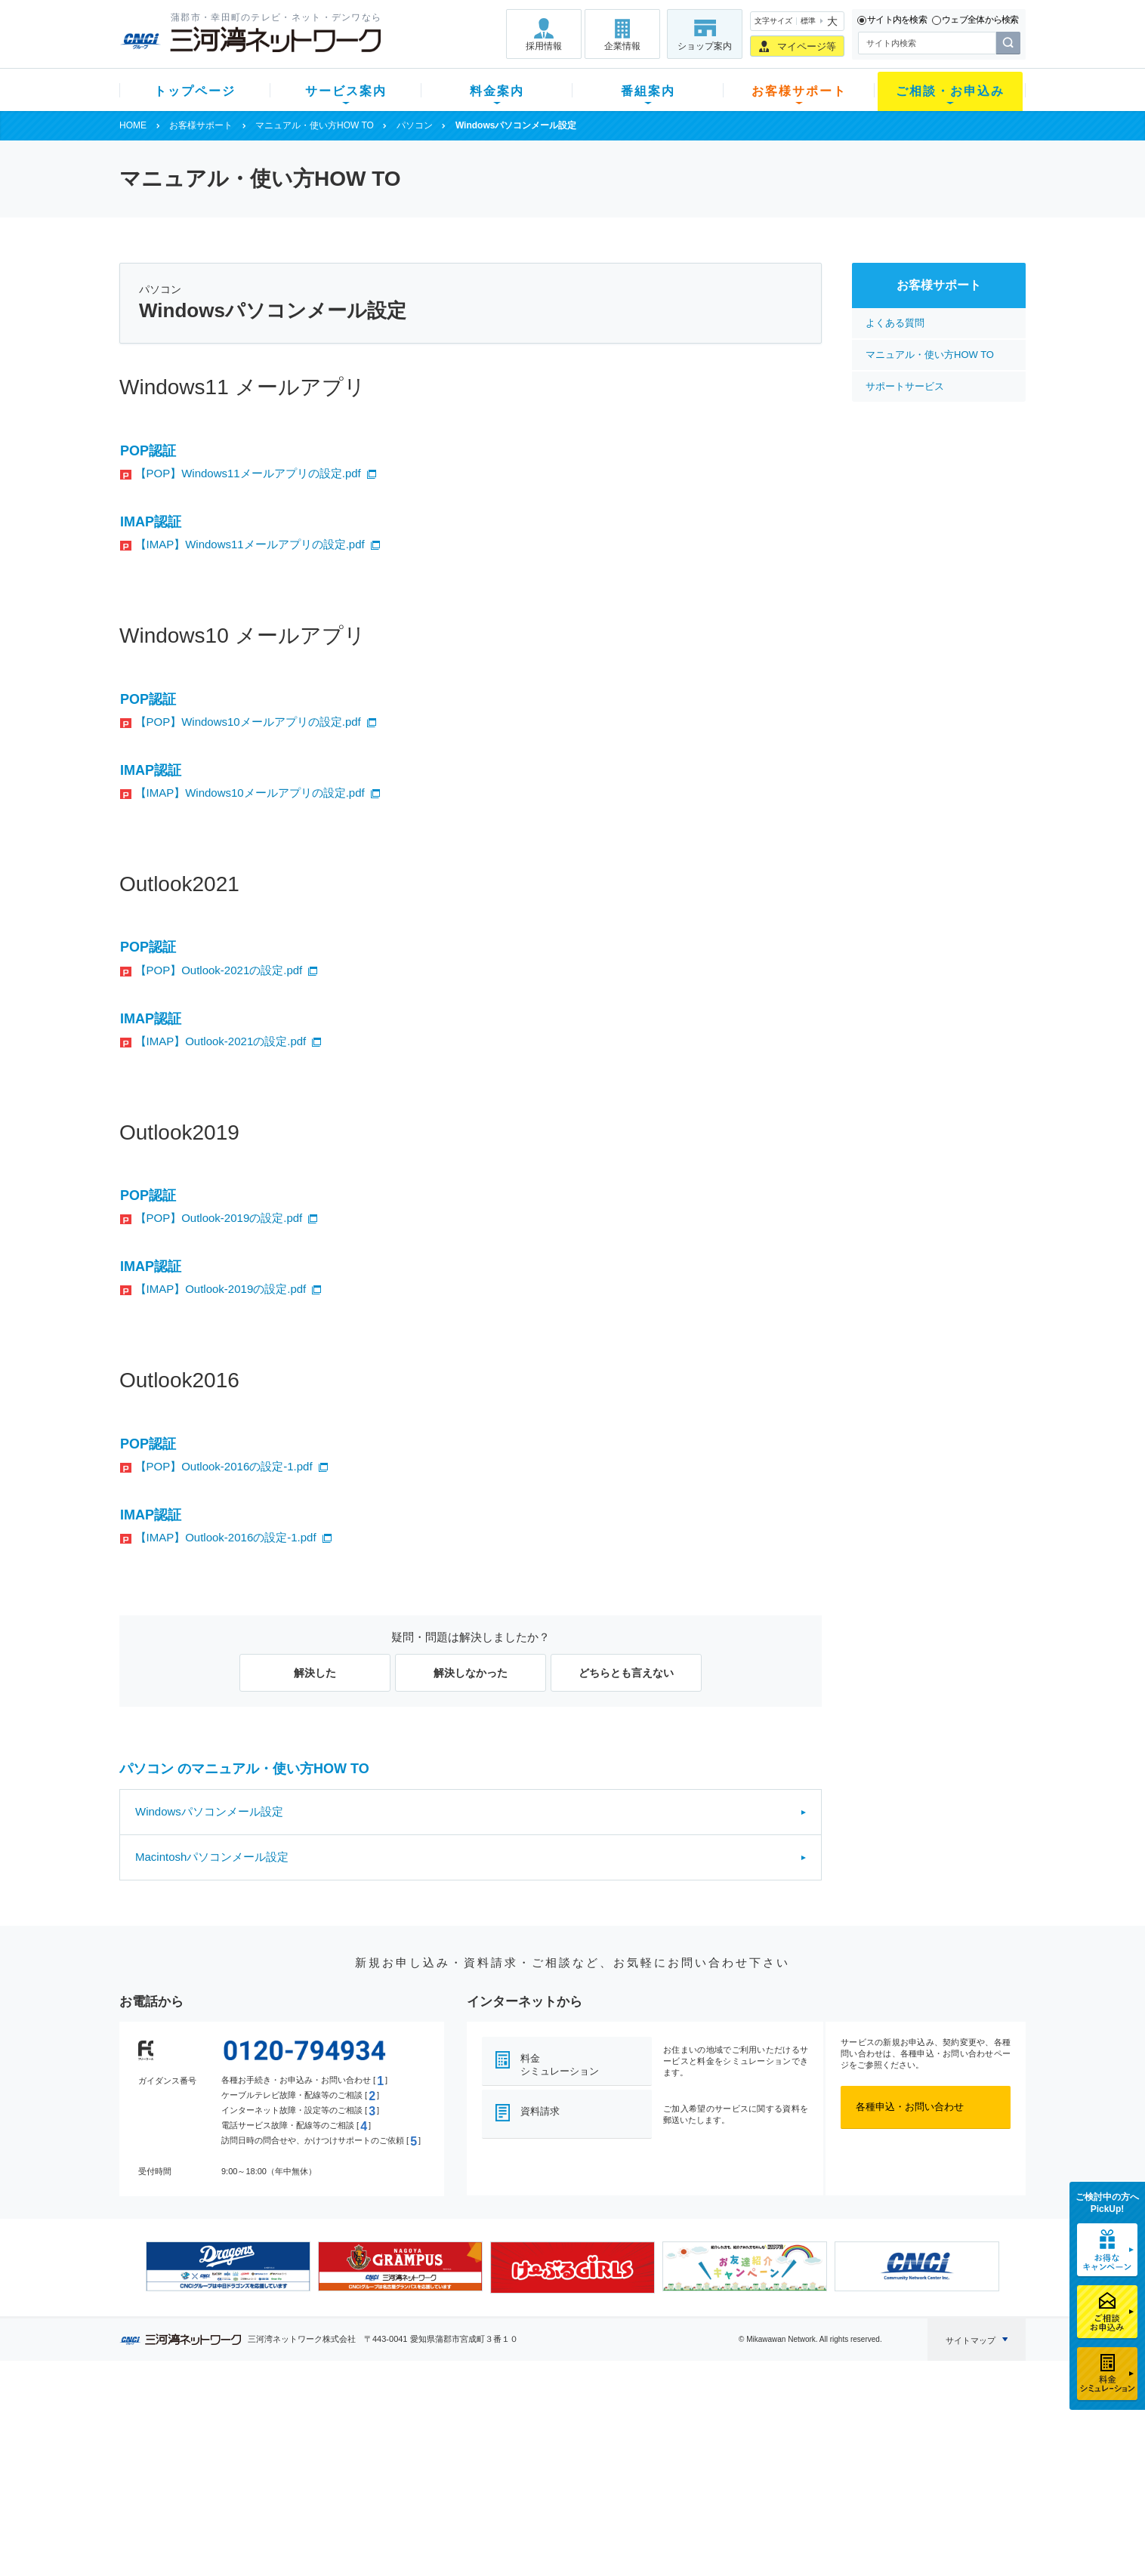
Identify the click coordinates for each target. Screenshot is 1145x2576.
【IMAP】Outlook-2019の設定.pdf (221, 1288)
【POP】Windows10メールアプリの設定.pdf (248, 721)
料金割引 (423, 2460)
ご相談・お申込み (950, 91)
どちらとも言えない (626, 1673)
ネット (307, 2440)
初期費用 (423, 2420)
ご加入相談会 (770, 2460)
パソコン (415, 125)
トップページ (195, 91)
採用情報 (544, 46)
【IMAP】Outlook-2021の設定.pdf (221, 1041)
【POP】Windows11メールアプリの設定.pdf (248, 473)
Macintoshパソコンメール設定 (212, 1856)
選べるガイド (209, 2460)
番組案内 (648, 91)
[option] (228, 2266)
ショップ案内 (704, 46)
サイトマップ (970, 2340)
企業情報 (622, 46)
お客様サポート (799, 91)
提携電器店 (765, 2440)
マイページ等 (806, 46)
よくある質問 (895, 323)
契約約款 (312, 2538)
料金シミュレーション (559, 2065)
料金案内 (497, 91)
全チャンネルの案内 (561, 2473)
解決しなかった (471, 1673)
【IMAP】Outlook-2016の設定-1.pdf (225, 1537)
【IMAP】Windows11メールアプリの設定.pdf (250, 544)
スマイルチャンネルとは (571, 2420)
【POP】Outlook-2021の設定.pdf (219, 970)
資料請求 (540, 2111)
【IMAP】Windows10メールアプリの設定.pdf (250, 792)
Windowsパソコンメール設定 (209, 1811)
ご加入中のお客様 (219, 2440)
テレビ (307, 2420)
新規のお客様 (209, 2420)
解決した (315, 1673)
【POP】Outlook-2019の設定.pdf (219, 1217)
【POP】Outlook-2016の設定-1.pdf (224, 1466)
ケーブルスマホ (326, 2479)
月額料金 (423, 2440)
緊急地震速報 (321, 2499)
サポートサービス (905, 386)
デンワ (307, 2460)
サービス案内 (346, 91)
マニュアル (652, 2440)
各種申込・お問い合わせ (910, 2106)
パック (419, 2479)
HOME (133, 125)
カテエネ (312, 2519)
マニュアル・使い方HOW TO (314, 125)
